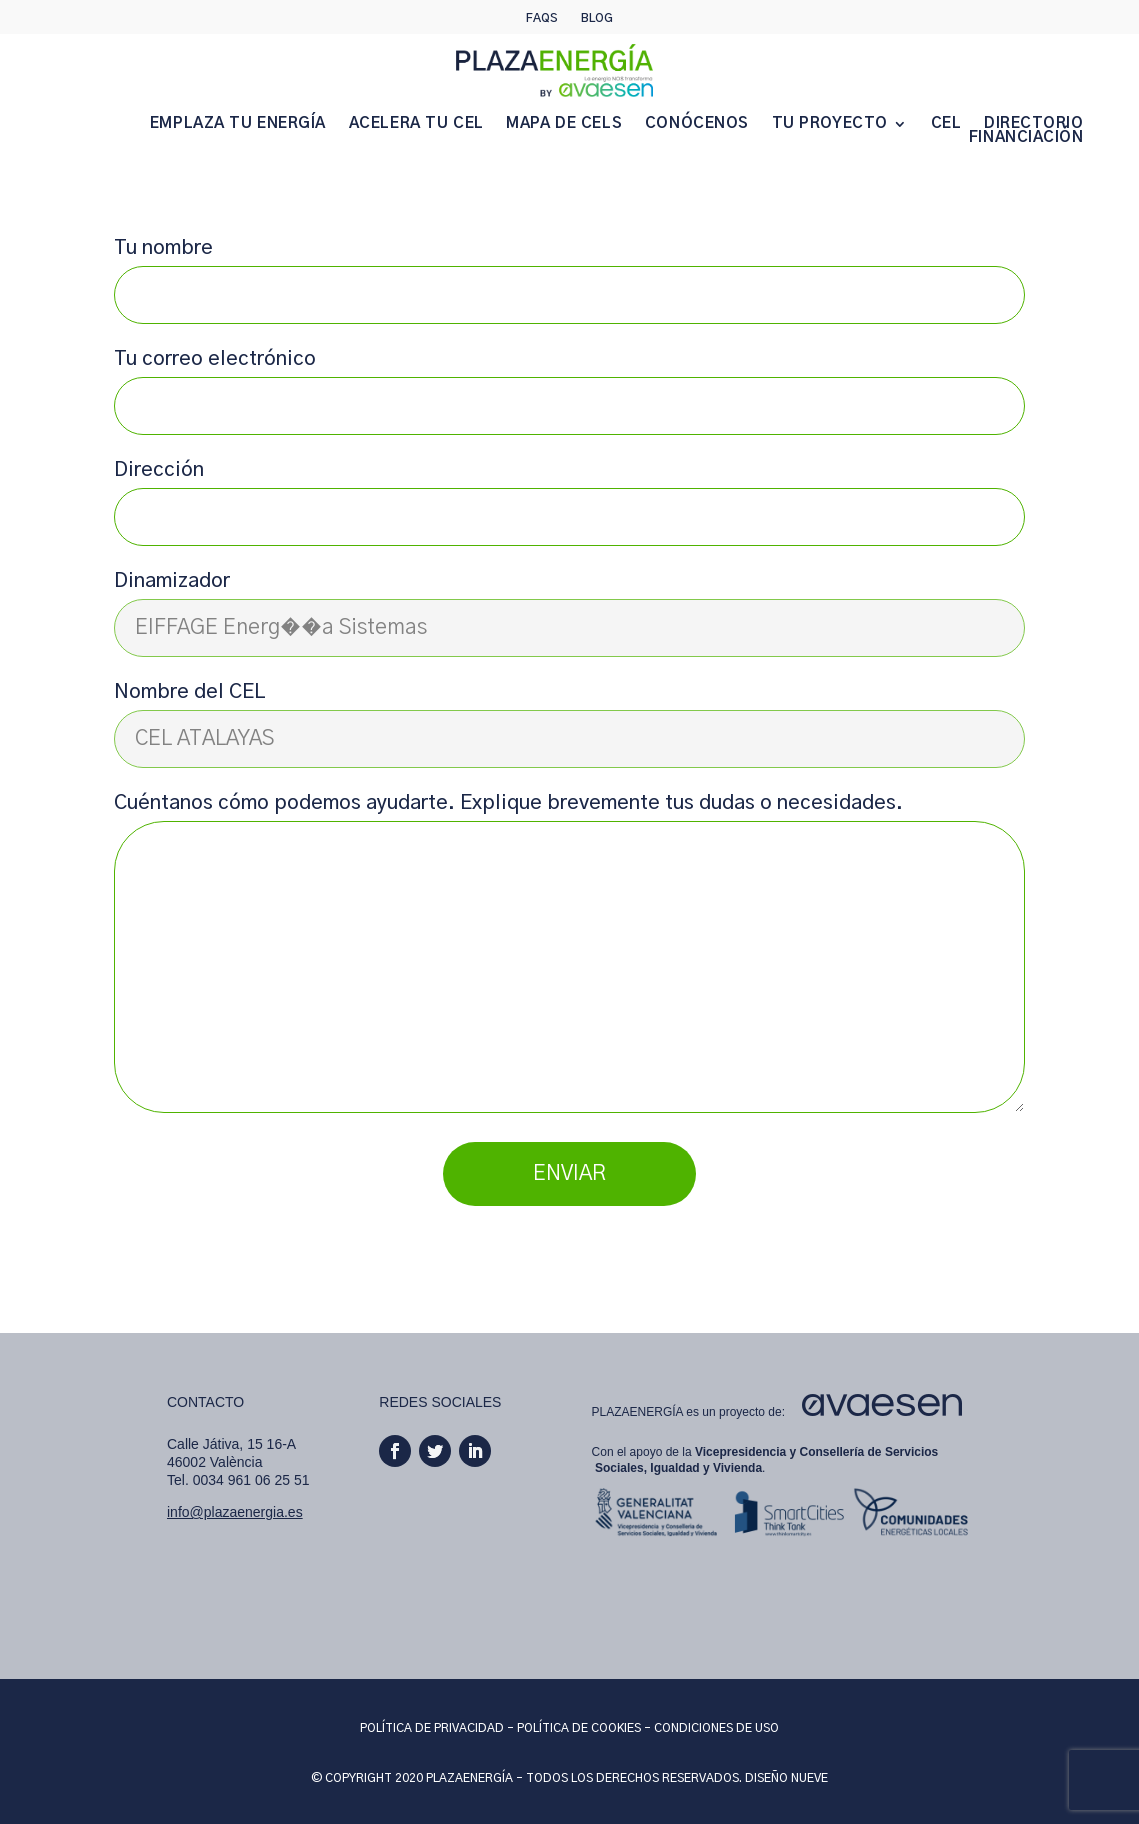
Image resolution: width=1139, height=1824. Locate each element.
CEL (946, 124)
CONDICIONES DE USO (716, 1728)
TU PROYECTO (830, 124)
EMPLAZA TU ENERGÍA (238, 124)
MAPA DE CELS (564, 124)
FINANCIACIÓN (1026, 138)
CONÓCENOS (697, 124)
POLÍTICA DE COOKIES (579, 1728)
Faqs (542, 18)
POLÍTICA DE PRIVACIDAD (432, 1728)
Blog (597, 18)
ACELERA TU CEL (416, 124)
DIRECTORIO (1034, 124)
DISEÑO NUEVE (786, 1778)
